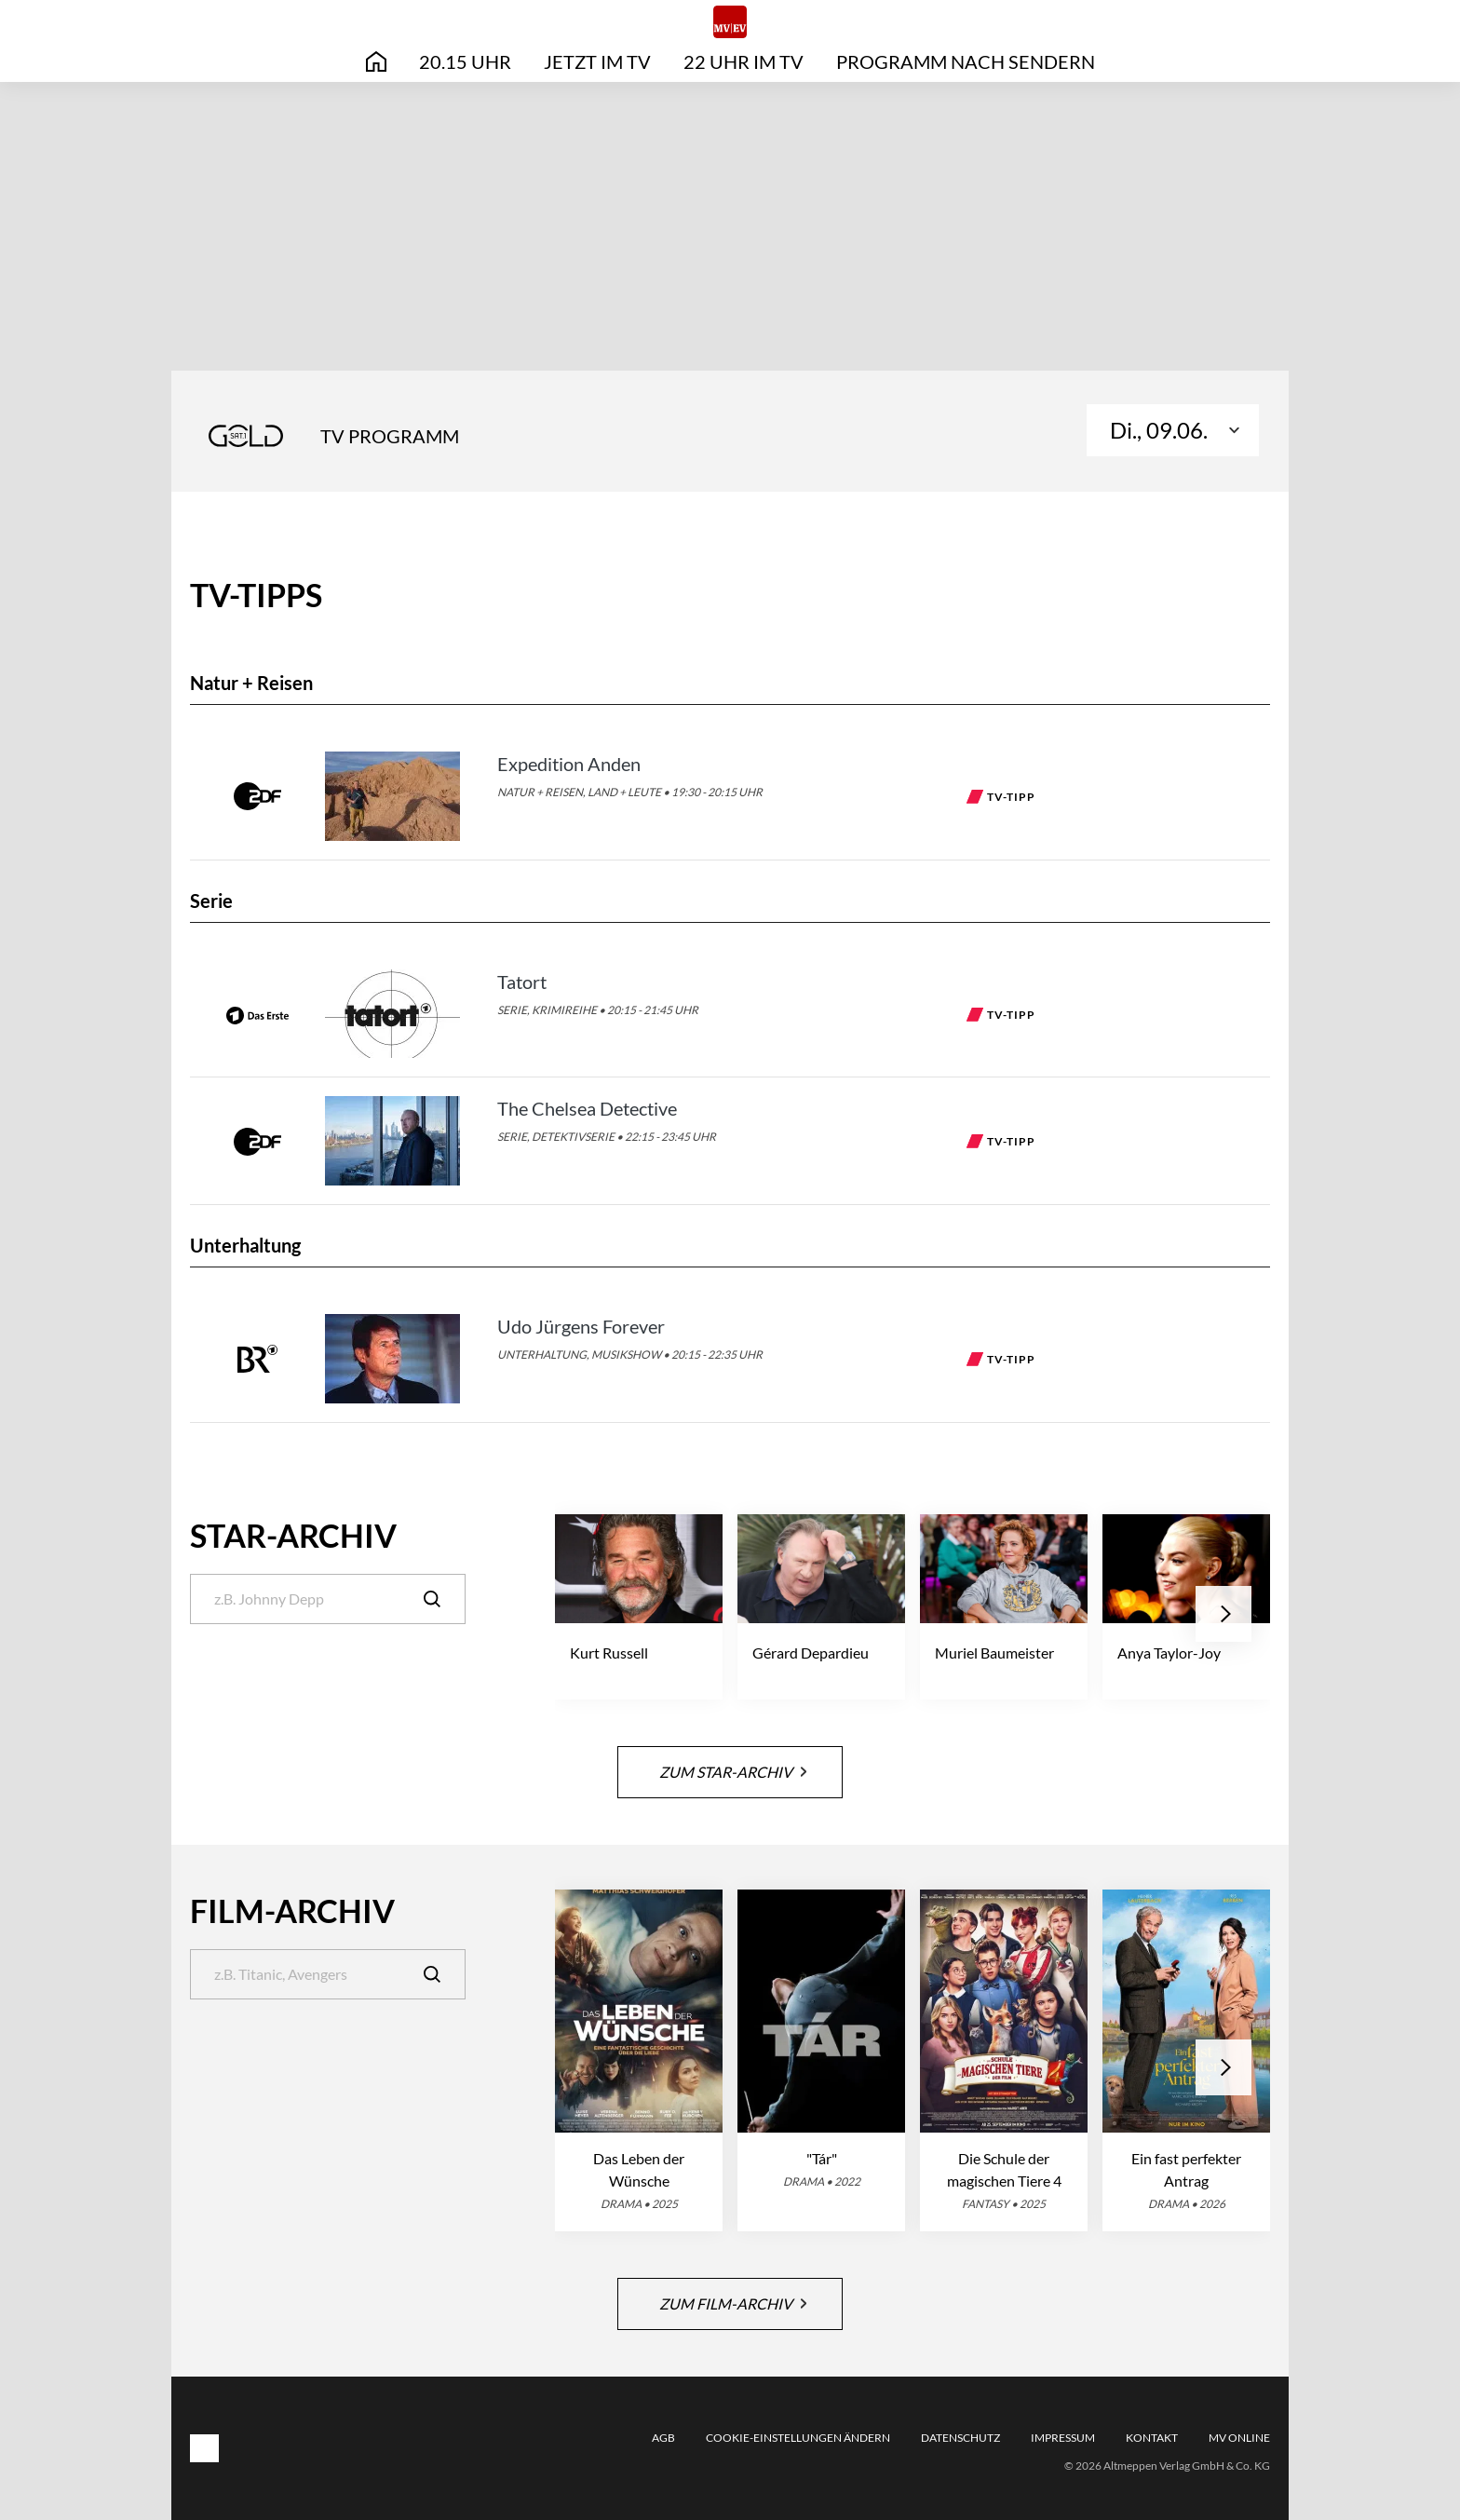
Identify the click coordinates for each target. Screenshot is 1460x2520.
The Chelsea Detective (587, 1108)
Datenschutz (960, 2438)
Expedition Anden (569, 763)
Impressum (1063, 2438)
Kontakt (1152, 2438)
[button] (1223, 1614)
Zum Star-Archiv (732, 1772)
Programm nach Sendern (965, 61)
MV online (1239, 2438)
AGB (663, 2438)
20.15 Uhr (465, 61)
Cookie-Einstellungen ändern (798, 2438)
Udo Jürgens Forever (581, 1326)
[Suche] (328, 1599)
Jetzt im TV (597, 61)
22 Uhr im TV (743, 61)
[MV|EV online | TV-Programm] (730, 22)
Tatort (522, 981)
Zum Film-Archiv (732, 2303)
